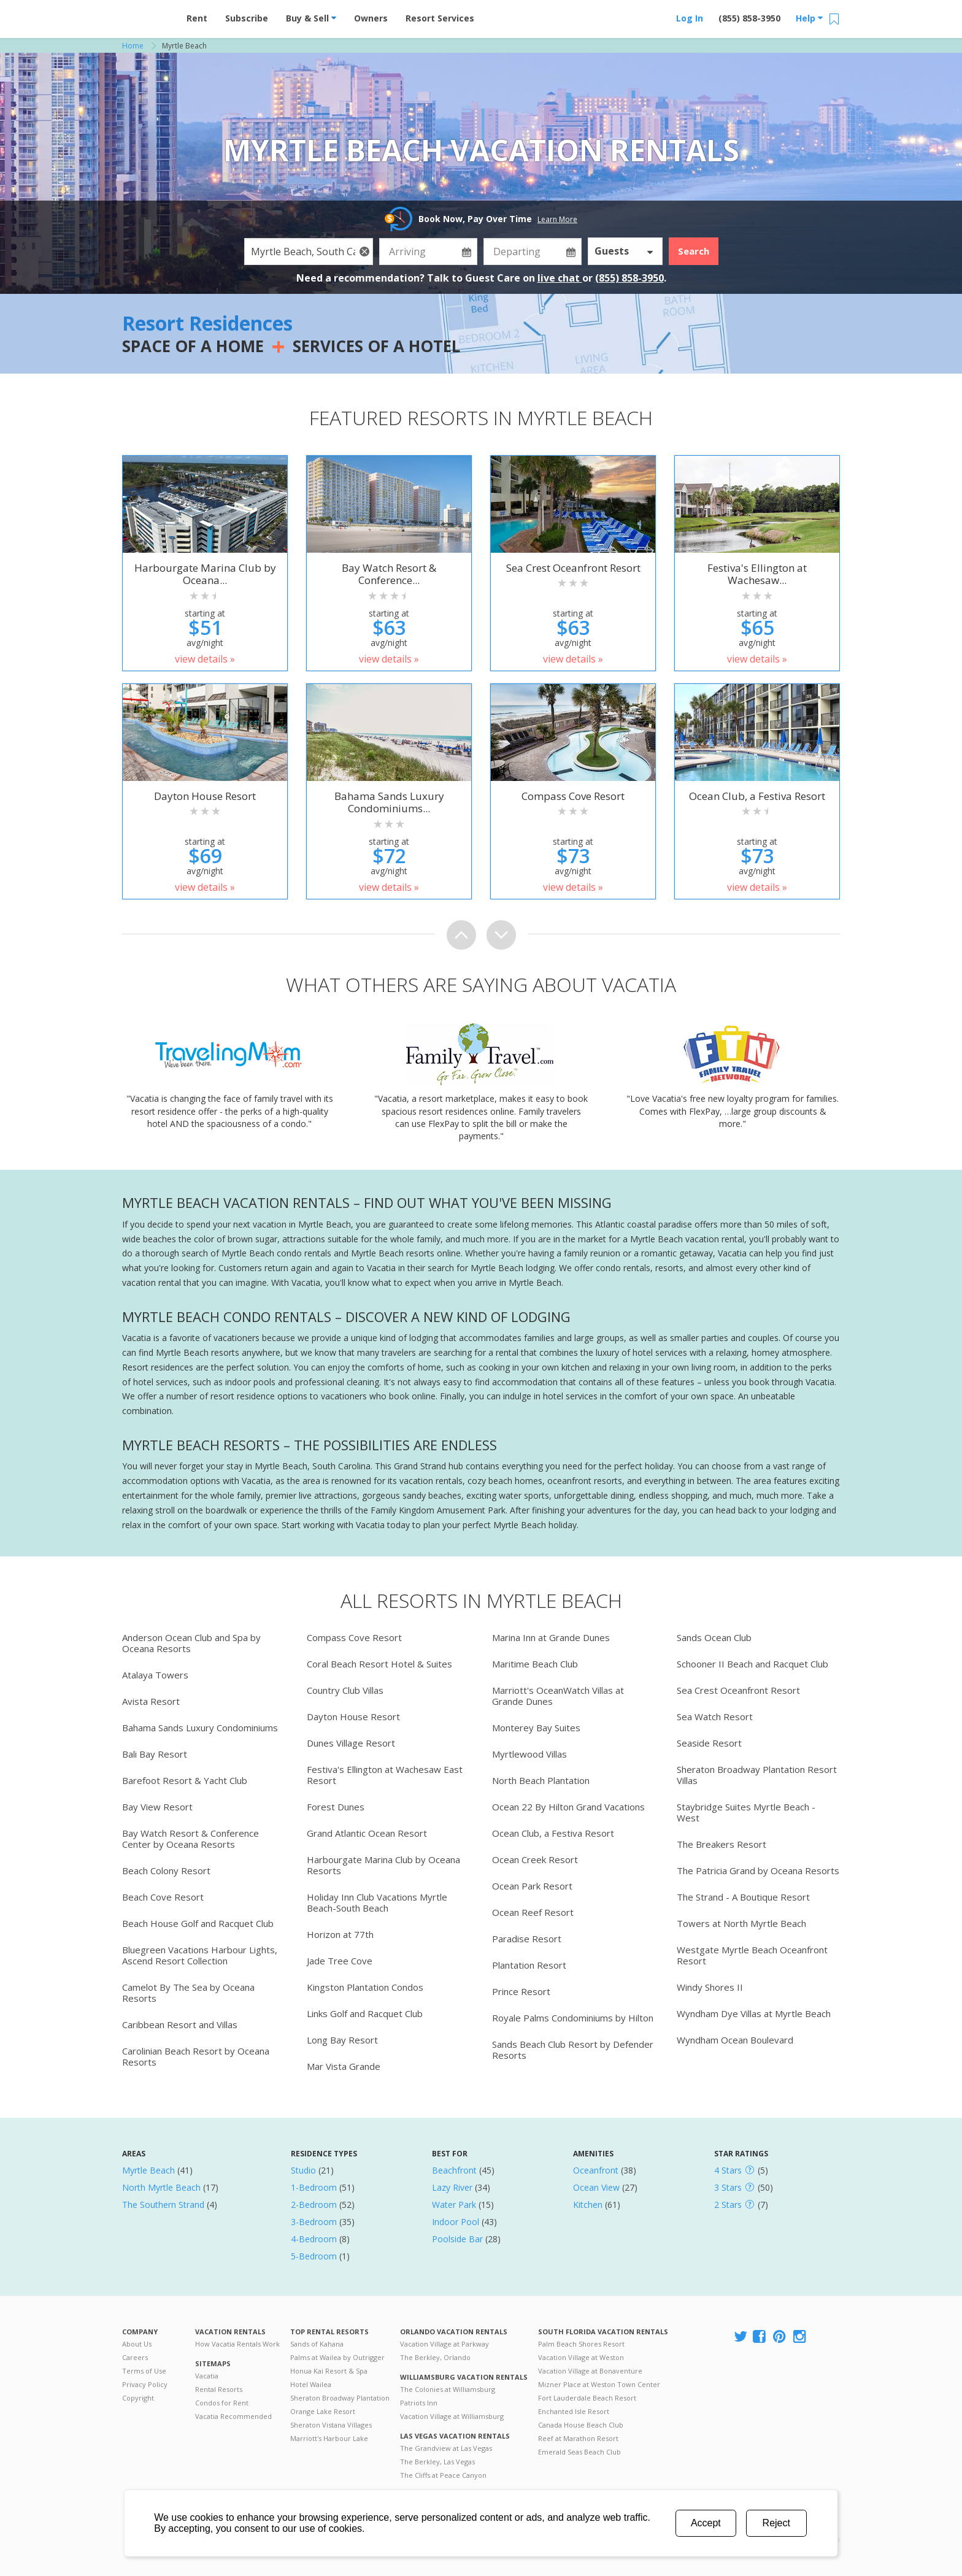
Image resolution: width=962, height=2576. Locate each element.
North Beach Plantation (541, 1780)
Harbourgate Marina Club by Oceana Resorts (383, 1865)
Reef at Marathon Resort (578, 2438)
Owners (371, 18)
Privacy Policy (144, 2384)
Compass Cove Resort (354, 1637)
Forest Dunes (335, 1806)
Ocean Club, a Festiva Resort (553, 1833)
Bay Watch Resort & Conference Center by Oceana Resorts (190, 1839)
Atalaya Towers (155, 1674)
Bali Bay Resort (154, 1753)
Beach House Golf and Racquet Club (198, 1923)
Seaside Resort (709, 1742)
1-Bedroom (314, 2187)
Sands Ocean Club (714, 1637)
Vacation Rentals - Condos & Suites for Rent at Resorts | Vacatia (146, 15)
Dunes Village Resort (351, 1742)
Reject (776, 2523)
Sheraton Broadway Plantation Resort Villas (757, 1775)
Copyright (138, 2397)
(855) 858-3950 (749, 18)
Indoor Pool (455, 2222)
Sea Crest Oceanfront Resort (738, 1690)
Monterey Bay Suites (536, 1727)
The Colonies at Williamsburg (447, 2389)
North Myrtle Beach (161, 2187)
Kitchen (587, 2204)
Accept (706, 2523)
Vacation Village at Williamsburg (452, 2416)
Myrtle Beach (148, 2170)
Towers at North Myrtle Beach (741, 1923)
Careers (135, 2357)
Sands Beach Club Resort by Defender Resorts (572, 2050)
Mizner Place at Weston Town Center (599, 2384)
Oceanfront (595, 2170)
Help (809, 18)
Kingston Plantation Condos (365, 1987)
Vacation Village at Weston (581, 2357)
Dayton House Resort (353, 1716)
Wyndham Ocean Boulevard (735, 2039)
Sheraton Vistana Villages (331, 2424)
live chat (559, 278)
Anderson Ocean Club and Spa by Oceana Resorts (191, 1643)
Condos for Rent (221, 2402)
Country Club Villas (345, 1690)
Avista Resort (151, 1701)
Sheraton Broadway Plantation (340, 2397)
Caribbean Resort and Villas (179, 2024)
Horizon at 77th (340, 1934)
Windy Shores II (710, 1987)
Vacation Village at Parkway (444, 2343)
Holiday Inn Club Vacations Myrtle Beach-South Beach (377, 1902)
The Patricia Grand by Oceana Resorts (758, 1870)
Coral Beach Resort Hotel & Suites (379, 1663)
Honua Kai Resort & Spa (328, 2370)
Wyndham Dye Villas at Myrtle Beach (754, 2013)
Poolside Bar (457, 2239)
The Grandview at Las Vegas (446, 2448)
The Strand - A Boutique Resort (743, 1896)
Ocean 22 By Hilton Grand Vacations (568, 1806)
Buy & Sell (311, 18)
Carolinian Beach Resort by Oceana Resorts (195, 2056)
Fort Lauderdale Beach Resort (587, 2397)
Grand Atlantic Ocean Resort (367, 1833)
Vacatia (206, 2375)
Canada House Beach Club (580, 2424)
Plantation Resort (529, 1964)
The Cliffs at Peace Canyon (443, 2475)
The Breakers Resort (721, 1844)
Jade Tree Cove (339, 1960)
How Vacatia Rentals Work (237, 2343)
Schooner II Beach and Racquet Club (752, 1663)
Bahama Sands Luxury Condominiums (200, 1727)
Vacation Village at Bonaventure (590, 2370)
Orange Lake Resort (322, 2411)
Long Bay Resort (342, 2039)
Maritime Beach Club (535, 1663)
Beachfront (454, 2170)
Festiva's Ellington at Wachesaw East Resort (385, 1775)
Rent (197, 18)
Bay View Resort (157, 1806)
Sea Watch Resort (715, 1716)
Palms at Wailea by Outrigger (337, 2357)
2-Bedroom (314, 2204)
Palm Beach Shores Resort (581, 2343)
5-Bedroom (314, 2256)
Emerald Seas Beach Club (579, 2451)
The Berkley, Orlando (435, 2357)
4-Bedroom (314, 2239)
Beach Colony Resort (166, 1870)
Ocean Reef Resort (533, 1912)
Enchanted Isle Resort (573, 2411)
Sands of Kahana (317, 2343)
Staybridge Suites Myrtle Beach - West (746, 1812)
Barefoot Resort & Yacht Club (184, 1780)
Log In (689, 18)
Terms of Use (144, 2370)
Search (693, 251)
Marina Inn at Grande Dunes (551, 1637)
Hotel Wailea (310, 2384)
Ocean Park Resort (532, 1885)
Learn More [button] (557, 219)
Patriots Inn (418, 2402)
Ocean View (596, 2187)
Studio (303, 2170)
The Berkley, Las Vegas (437, 2461)
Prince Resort (521, 1991)
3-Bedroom (314, 2222)
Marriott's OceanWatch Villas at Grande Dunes (558, 1696)
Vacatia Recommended (233, 2416)
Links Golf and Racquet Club (365, 2013)
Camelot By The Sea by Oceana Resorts (188, 1993)
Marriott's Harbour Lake (329, 2438)
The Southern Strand (163, 2204)
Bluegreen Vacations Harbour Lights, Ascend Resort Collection (199, 1955)
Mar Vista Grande (343, 2066)
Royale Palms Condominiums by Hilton (572, 2017)
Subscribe (246, 18)
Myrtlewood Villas (529, 1753)
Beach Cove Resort (163, 1896)
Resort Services (440, 18)
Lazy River (452, 2187)
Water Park (454, 2204)
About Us (137, 2343)
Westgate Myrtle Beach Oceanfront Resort (752, 1955)
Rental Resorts (218, 2389)
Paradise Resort (526, 1938)
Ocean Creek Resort (535, 1859)
